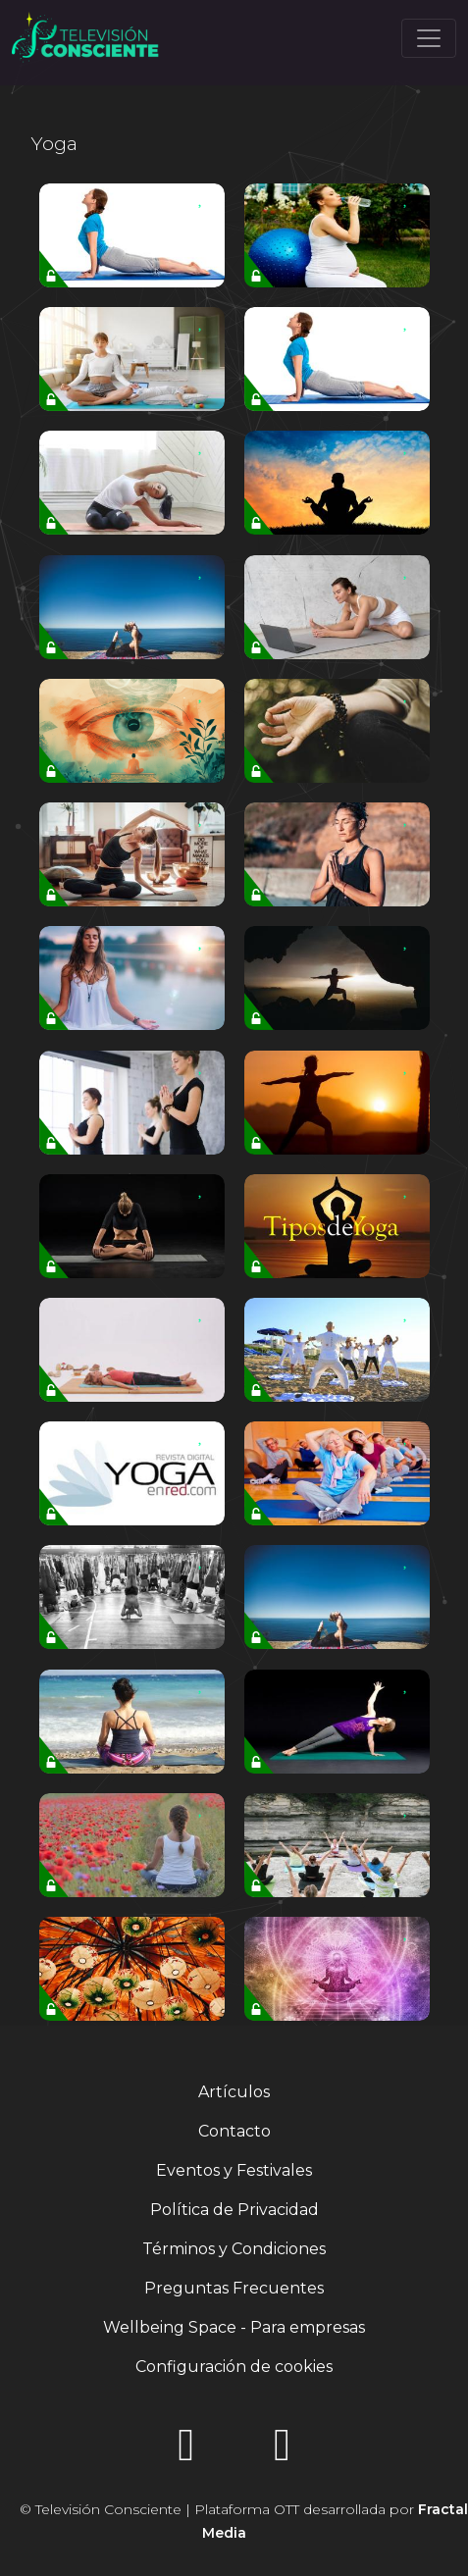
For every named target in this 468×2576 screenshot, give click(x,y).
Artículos (234, 2092)
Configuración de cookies (234, 2366)
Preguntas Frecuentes (234, 2288)
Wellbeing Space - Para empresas (234, 2327)
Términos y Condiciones (234, 2249)
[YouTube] (282, 2451)
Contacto (234, 2131)
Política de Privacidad (234, 2209)
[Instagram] (186, 2451)
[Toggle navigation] (428, 38)
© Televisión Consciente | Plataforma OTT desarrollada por (244, 2521)
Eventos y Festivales (234, 2170)
